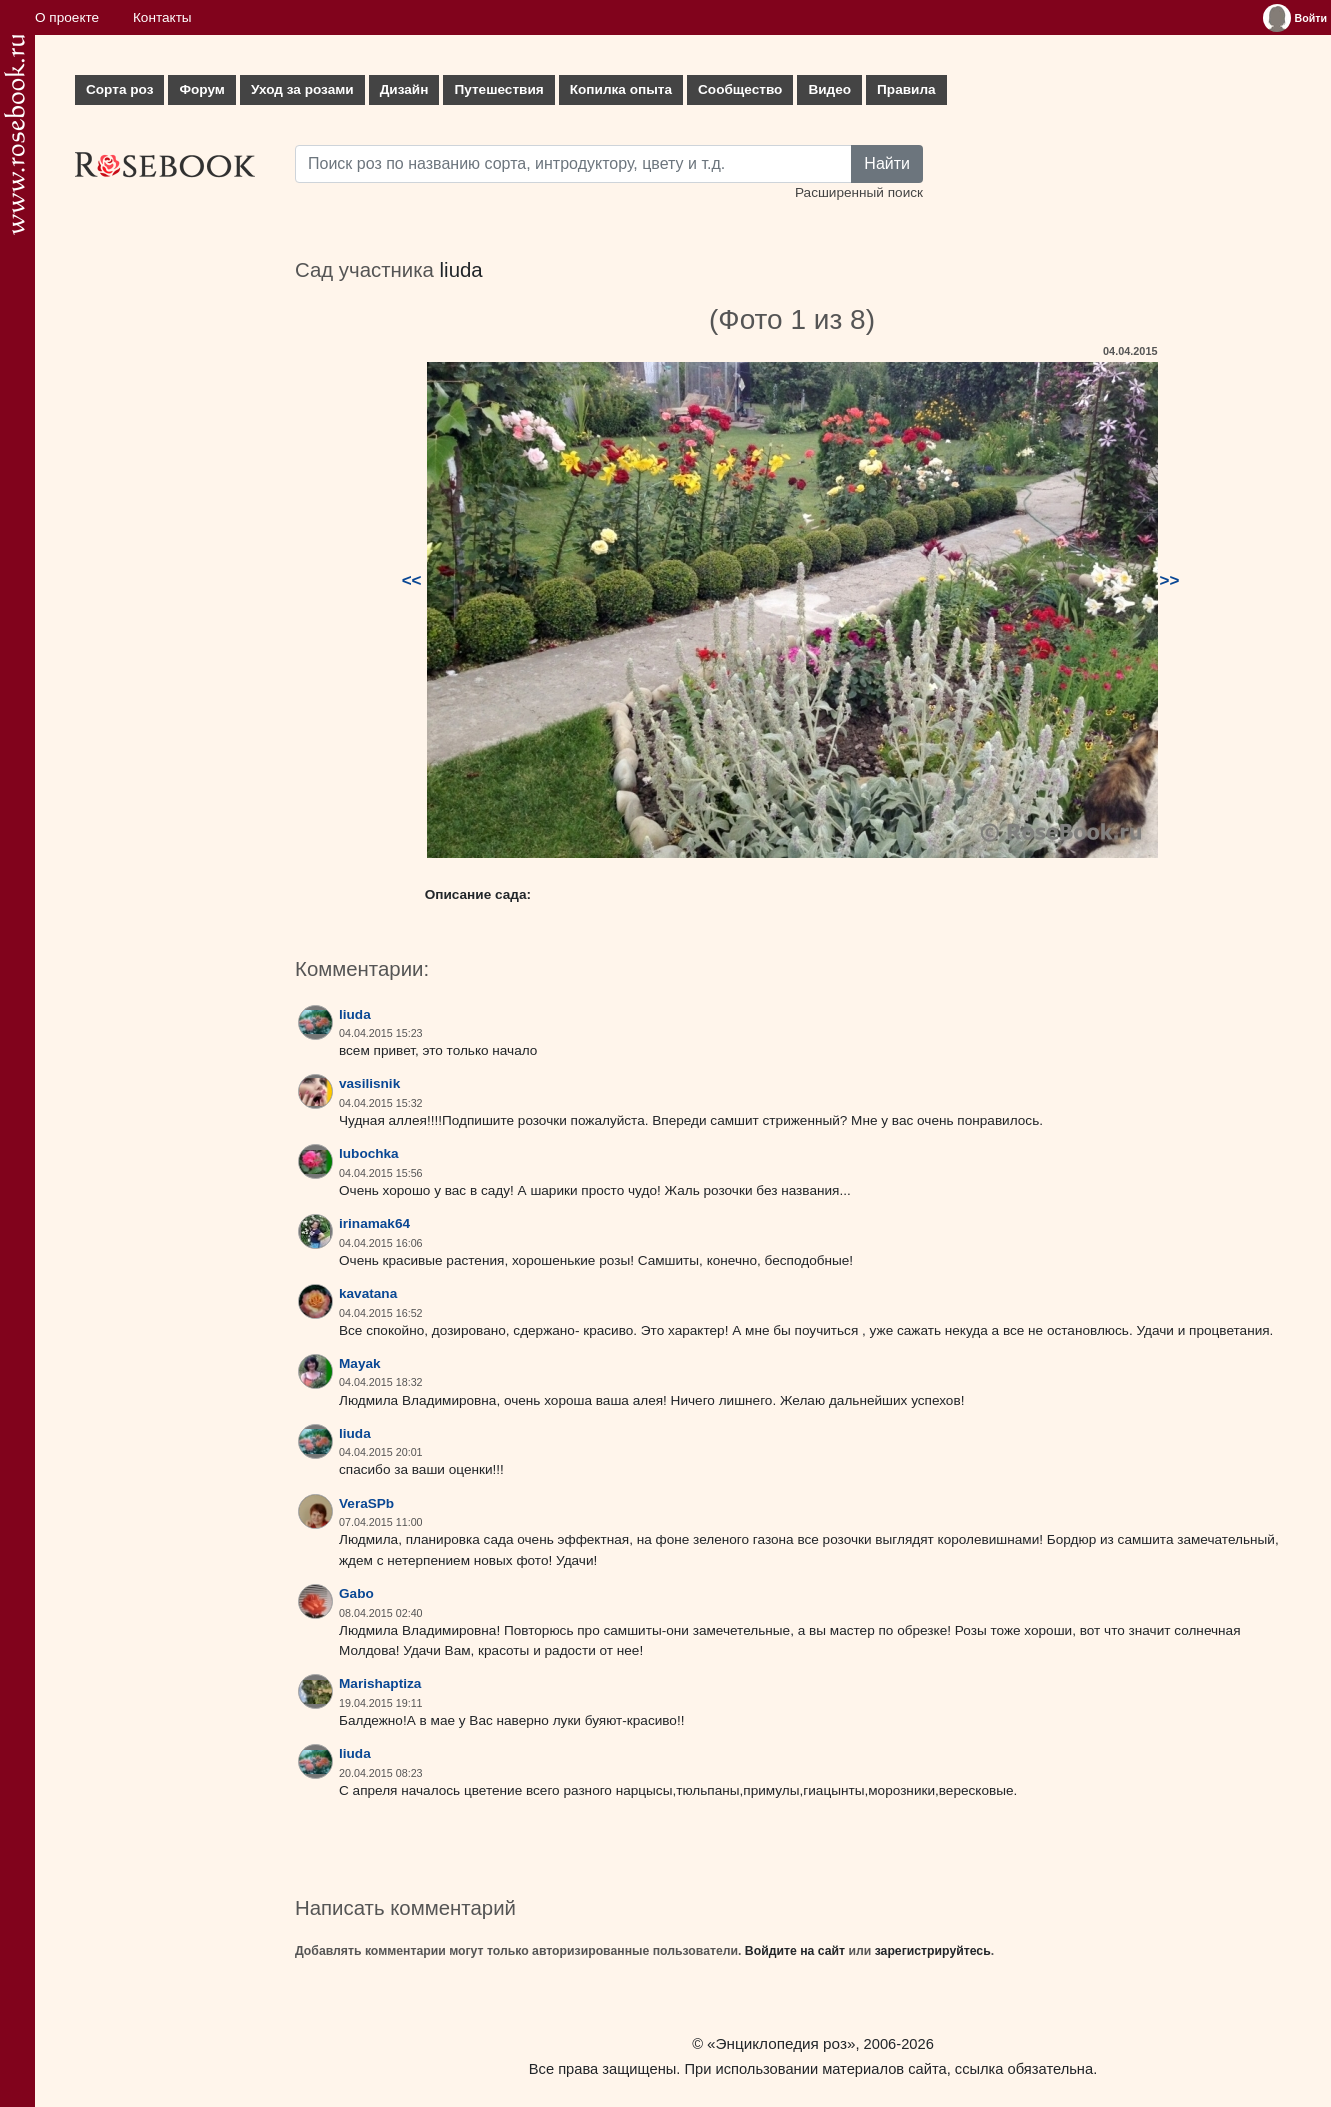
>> (1170, 580)
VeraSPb (366, 1503)
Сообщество (740, 89)
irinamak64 (374, 1223)
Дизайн (404, 89)
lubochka (369, 1153)
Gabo (356, 1593)
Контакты (162, 17)
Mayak (360, 1363)
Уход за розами (302, 89)
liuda (461, 270)
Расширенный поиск (859, 192)
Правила (906, 89)
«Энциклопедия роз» (781, 2043)
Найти (887, 163)
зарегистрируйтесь (933, 1951)
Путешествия (498, 89)
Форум (201, 89)
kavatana (368, 1293)
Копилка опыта (621, 89)
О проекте (67, 17)
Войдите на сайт (795, 1951)
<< (412, 580)
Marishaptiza (380, 1683)
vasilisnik (369, 1083)
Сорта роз (119, 89)
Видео (829, 89)
